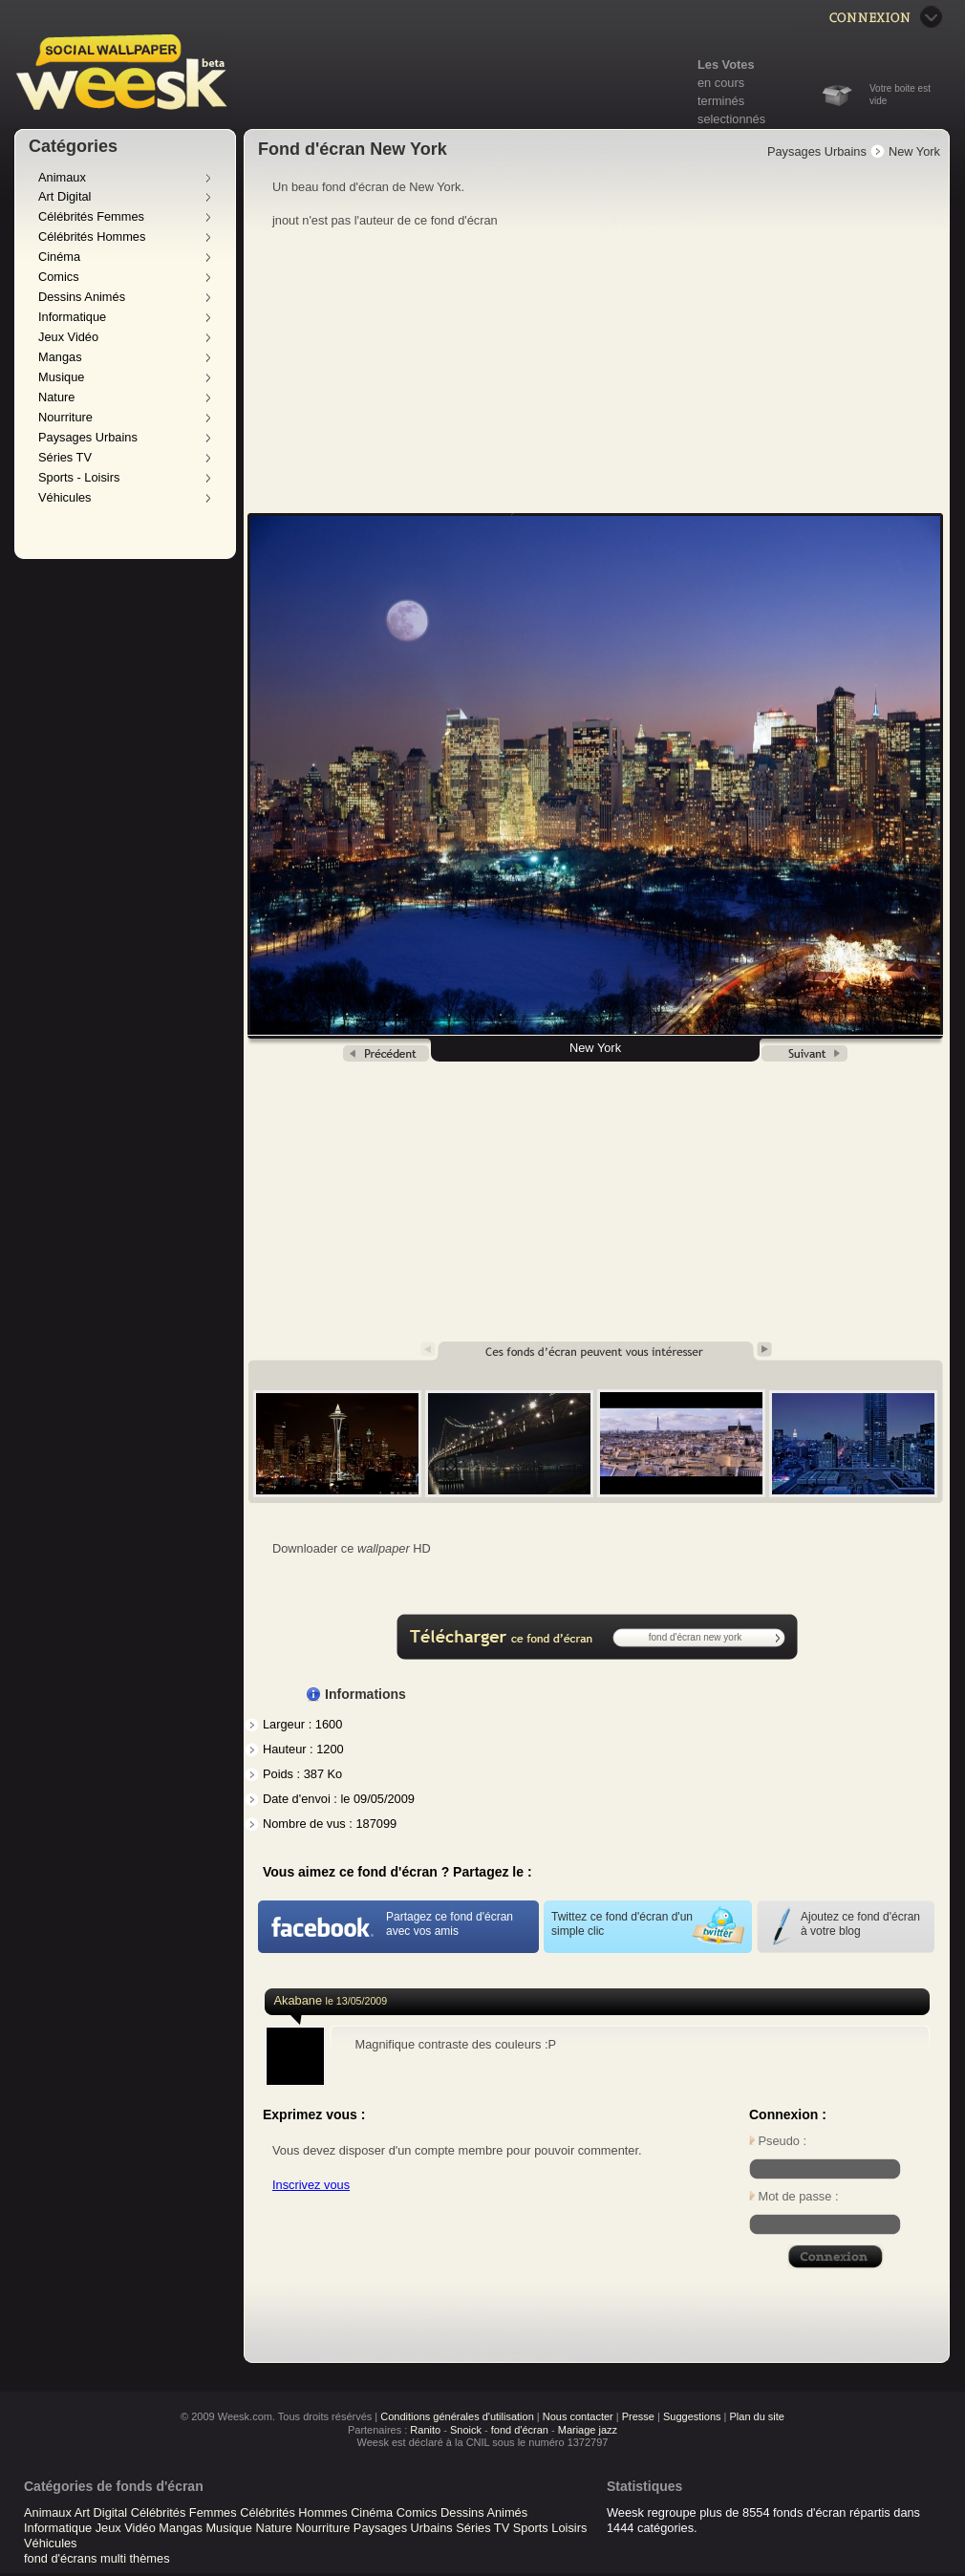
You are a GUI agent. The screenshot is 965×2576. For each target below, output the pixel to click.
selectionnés (731, 119)
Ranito (425, 2430)
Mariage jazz (587, 2430)
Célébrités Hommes (91, 236)
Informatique (72, 317)
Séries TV (65, 457)
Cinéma (59, 256)
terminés (720, 101)
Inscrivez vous (311, 2185)
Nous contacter (578, 2416)
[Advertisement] (597, 371)
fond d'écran (519, 2430)
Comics (58, 276)
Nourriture (65, 417)
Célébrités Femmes (91, 216)
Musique (61, 377)
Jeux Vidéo (68, 337)
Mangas (60, 357)
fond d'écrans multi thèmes (97, 2558)
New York (914, 151)
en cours (720, 82)
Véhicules (65, 497)
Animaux (62, 177)
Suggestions (692, 2416)
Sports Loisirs (550, 2528)
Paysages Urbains (88, 437)
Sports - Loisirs (78, 477)
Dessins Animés (81, 297)
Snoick (466, 2430)
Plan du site (756, 2416)
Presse (638, 2416)
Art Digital (64, 196)
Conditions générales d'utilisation (456, 2416)
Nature (56, 397)
